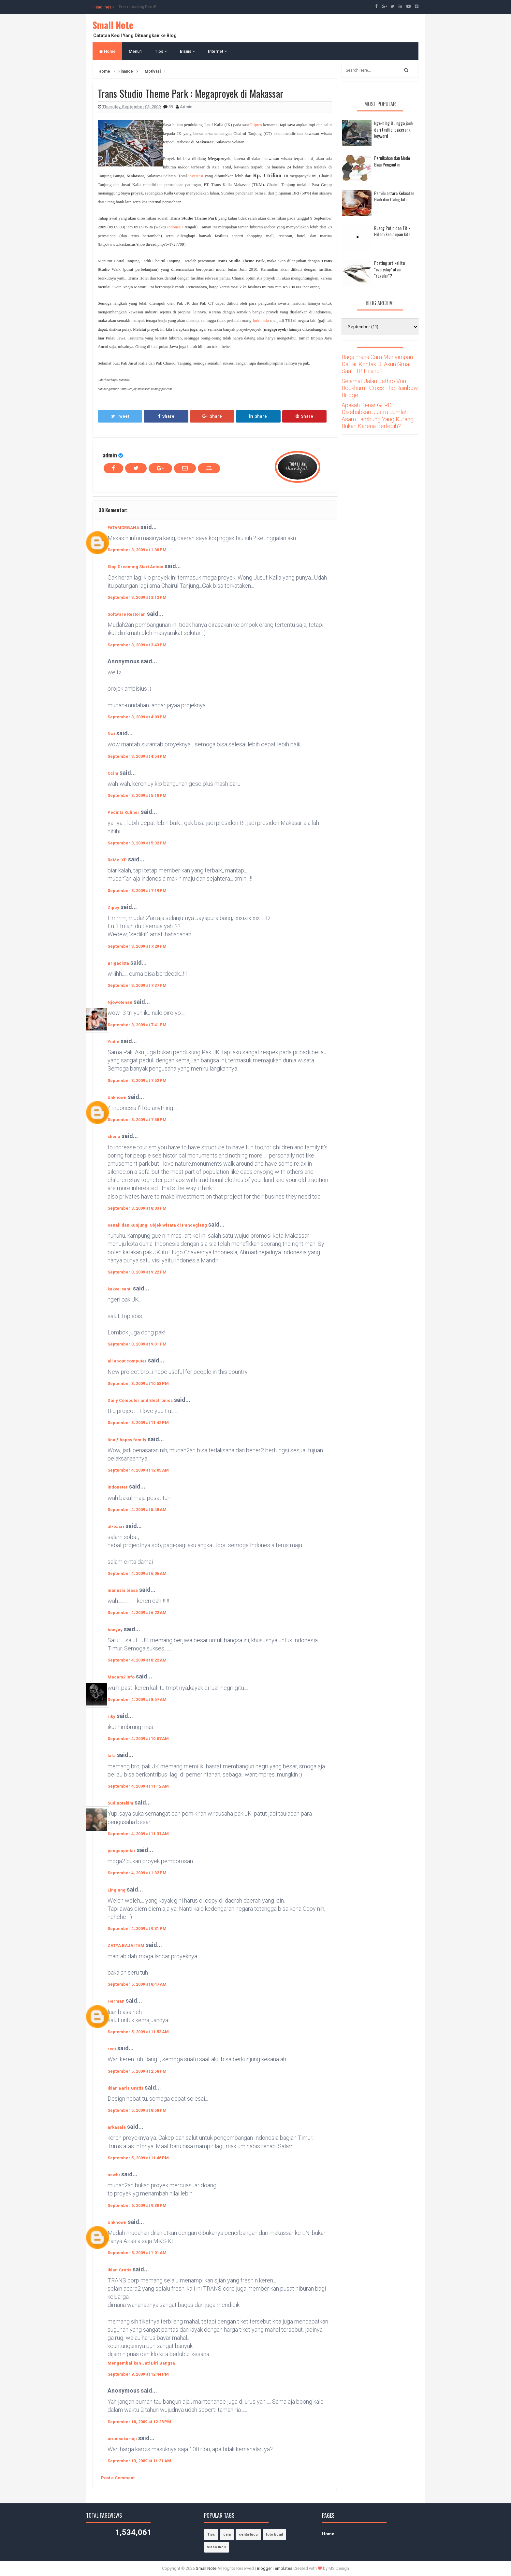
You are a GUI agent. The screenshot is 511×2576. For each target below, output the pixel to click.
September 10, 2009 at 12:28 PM (139, 2421)
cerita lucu (248, 2534)
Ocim (113, 773)
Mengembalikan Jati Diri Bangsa (141, 2363)
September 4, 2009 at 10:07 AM (138, 1738)
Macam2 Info (121, 1677)
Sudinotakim (120, 1803)
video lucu (216, 2547)
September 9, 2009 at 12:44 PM (138, 2374)
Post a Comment (118, 2477)
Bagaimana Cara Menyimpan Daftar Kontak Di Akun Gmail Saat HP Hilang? (377, 363)
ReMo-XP (117, 859)
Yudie (113, 1041)
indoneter (118, 1487)
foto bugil (274, 2534)
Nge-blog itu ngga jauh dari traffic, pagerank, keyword (393, 129)
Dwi (111, 733)
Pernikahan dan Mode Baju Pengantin (392, 161)
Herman (116, 2001)
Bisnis (187, 51)
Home (107, 51)
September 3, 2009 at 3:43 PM (137, 644)
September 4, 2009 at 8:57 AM (137, 1699)
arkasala (117, 2127)
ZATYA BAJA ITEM (126, 1945)
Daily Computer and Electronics (140, 1400)
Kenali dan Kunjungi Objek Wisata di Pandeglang (157, 1225)
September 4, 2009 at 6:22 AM (137, 1612)
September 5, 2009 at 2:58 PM (137, 2071)
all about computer (127, 1361)
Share (166, 416)
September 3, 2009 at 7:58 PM (137, 1119)
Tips (161, 51)
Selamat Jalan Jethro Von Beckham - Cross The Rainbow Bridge (380, 388)
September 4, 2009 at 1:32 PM (137, 1872)
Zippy (113, 907)
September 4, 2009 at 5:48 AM (137, 1509)
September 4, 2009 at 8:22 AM (137, 1660)
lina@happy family (127, 1439)
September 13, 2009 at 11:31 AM (139, 2460)
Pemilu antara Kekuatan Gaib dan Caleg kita (394, 196)
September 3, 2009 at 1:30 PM (137, 549)
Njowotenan (120, 1002)
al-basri (116, 1526)
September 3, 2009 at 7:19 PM (137, 890)
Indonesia (175, 226)
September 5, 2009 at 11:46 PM (138, 2157)
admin (110, 455)
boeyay (115, 1629)
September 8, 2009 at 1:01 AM (137, 2252)
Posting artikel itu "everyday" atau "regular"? (389, 269)
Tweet (120, 416)
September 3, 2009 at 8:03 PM (137, 1208)
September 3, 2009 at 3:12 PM (137, 597)
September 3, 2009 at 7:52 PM (137, 1080)
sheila (114, 1136)
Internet (217, 51)
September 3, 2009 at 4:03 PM (137, 716)
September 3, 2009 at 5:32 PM (137, 843)
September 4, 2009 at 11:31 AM (138, 1833)
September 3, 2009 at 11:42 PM (138, 1422)
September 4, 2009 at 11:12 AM (138, 1786)
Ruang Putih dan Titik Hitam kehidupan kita (392, 231)
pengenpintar (122, 1850)
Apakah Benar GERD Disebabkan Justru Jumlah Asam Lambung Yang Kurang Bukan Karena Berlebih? (378, 416)
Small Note (113, 25)
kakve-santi (120, 1289)
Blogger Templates (274, 2568)
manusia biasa (123, 1590)
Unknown (117, 1097)
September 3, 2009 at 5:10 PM (137, 795)
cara (227, 2534)
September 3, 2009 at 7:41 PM (137, 1024)
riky (111, 1716)
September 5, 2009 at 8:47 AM (137, 1984)
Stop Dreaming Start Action (135, 566)
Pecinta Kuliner (123, 812)
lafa (112, 1755)
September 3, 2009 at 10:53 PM (138, 1383)
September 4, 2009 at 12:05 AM (138, 1470)
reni (112, 2048)
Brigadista (118, 963)
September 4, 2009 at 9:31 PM (137, 1928)
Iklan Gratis (119, 2269)
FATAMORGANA (123, 527)
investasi (195, 175)
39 (171, 106)
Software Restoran (127, 614)
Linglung (116, 1890)
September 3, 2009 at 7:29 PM (137, 946)
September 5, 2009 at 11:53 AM (138, 2031)
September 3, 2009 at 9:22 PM (137, 1272)
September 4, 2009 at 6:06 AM (137, 1573)
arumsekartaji (122, 2438)
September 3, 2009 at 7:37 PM (137, 985)
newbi (114, 2174)
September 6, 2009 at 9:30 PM (137, 2205)
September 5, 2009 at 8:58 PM (137, 2110)
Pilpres (256, 124)
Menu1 (135, 51)
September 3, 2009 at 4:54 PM (137, 756)
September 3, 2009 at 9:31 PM (137, 1344)
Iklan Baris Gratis (125, 2088)
